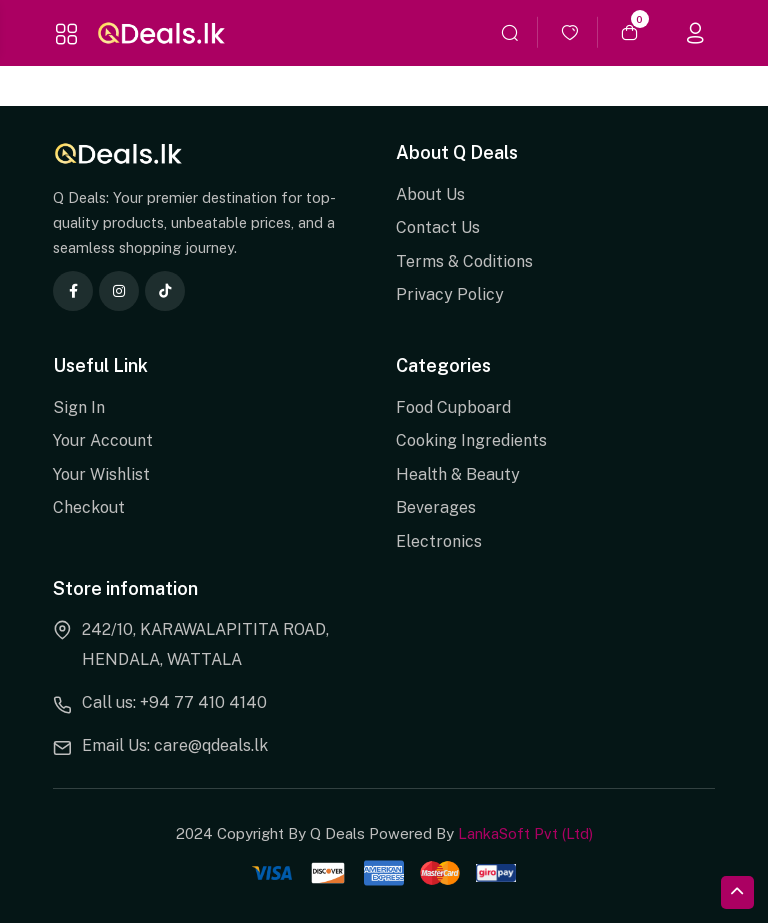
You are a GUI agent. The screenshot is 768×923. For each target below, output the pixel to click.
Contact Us (438, 227)
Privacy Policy (450, 294)
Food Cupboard (453, 407)
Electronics (439, 541)
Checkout (89, 507)
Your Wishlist (101, 474)
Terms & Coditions (464, 261)
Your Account (103, 440)
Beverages (436, 507)
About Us (430, 194)
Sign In (79, 407)
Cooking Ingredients (471, 440)
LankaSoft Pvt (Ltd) (525, 833)
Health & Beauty (458, 474)
